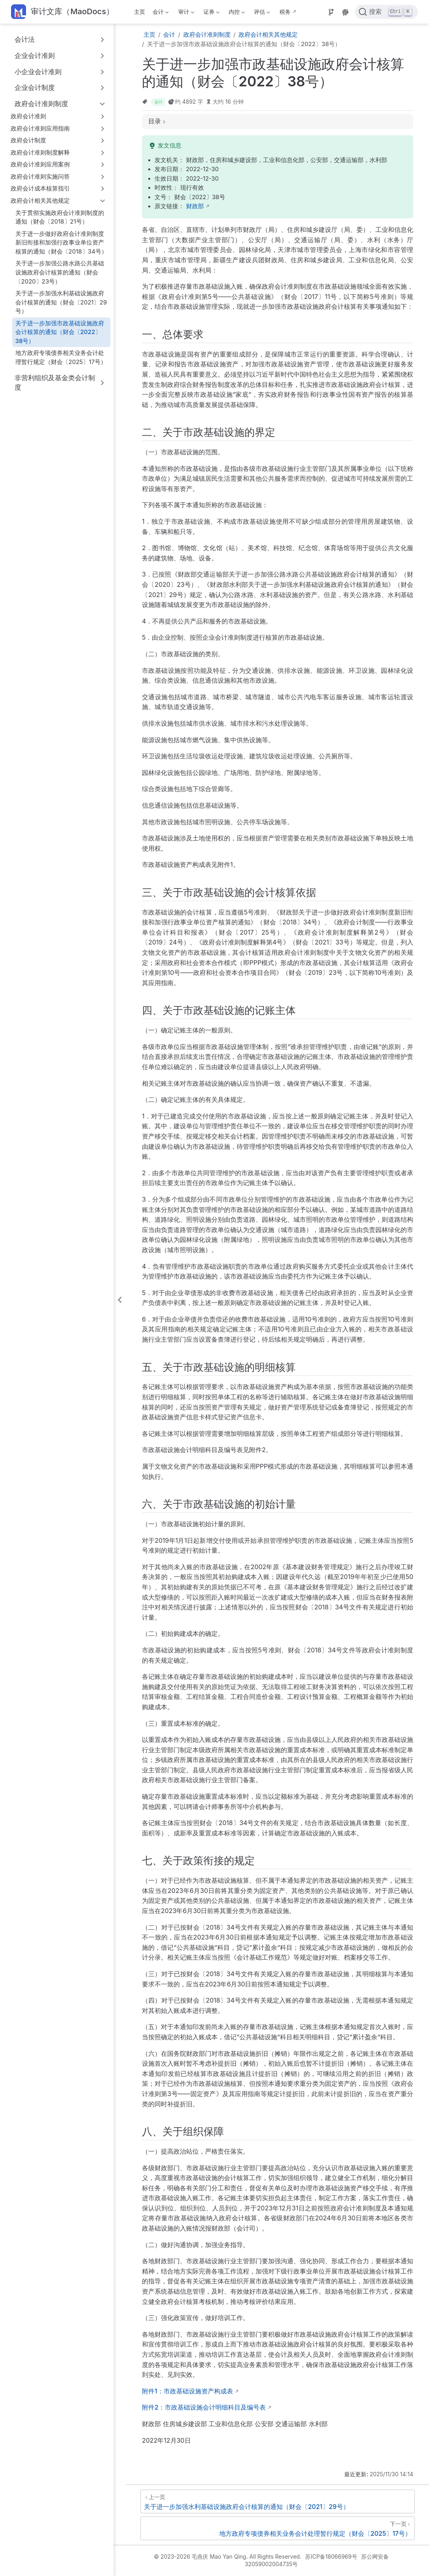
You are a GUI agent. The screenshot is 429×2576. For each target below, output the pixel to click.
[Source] (331, 12)
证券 (210, 13)
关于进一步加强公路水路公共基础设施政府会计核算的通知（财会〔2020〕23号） (59, 272)
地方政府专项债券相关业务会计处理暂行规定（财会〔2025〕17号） (60, 357)
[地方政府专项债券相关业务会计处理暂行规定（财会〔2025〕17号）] (277, 2528)
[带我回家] (62, 12)
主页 (139, 11)
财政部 (195, 206)
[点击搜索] (386, 12)
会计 (160, 13)
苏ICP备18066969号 (331, 2556)
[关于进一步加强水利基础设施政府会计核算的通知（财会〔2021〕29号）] (277, 2501)
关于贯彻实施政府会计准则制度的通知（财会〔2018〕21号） (59, 217)
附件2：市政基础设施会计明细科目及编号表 (204, 2407)
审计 (185, 13)
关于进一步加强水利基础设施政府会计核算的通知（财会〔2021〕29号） (61, 302)
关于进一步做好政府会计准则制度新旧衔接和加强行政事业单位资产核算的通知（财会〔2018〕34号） (61, 242)
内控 (236, 13)
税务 (285, 11)
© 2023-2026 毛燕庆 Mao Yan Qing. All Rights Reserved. (227, 2556)
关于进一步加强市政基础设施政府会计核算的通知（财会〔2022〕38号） (59, 332)
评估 (261, 13)
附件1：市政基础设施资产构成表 (187, 2391)
